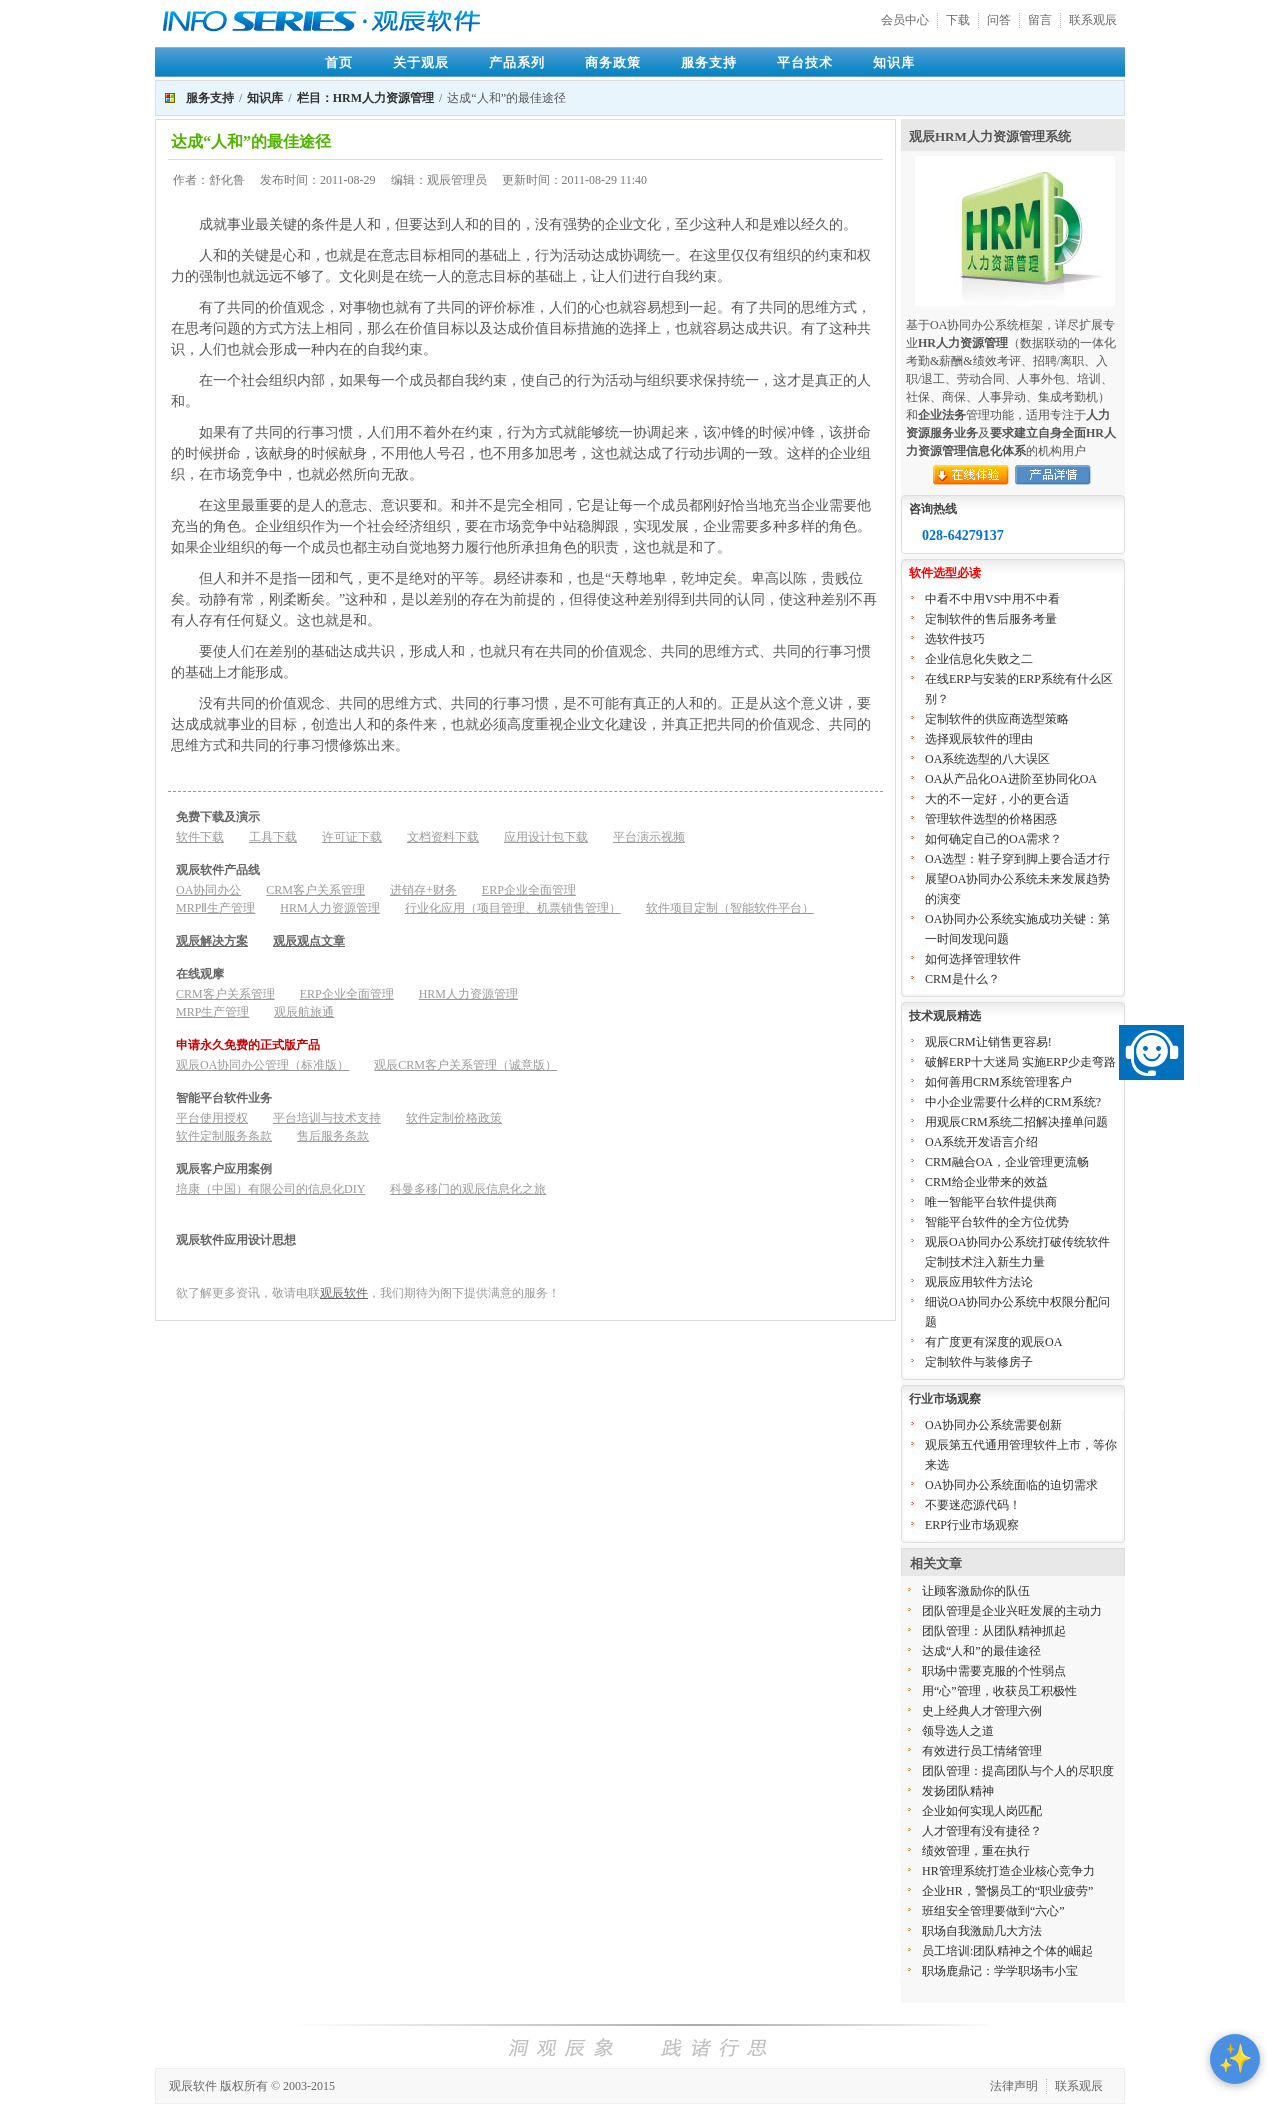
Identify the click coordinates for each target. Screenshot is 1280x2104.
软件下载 (200, 837)
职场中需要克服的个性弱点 (994, 1671)
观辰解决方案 (212, 941)
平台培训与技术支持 (327, 1118)
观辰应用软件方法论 (979, 1282)
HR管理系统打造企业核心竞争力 (1008, 1871)
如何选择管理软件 (973, 959)
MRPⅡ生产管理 (215, 908)
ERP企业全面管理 (529, 890)
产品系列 (517, 62)
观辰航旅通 (304, 1012)
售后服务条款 (333, 1136)
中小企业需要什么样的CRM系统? (1013, 1102)
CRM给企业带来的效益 (986, 1182)
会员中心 (905, 20)
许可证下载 (352, 837)
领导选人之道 (958, 1731)
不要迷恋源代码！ (973, 1505)
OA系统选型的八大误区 (987, 759)
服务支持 (709, 62)
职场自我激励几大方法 (982, 1931)
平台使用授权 (212, 1118)
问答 (999, 20)
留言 (1040, 20)
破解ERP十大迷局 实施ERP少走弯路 (1020, 1062)
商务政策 (613, 62)
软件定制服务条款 (224, 1136)
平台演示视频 (649, 837)
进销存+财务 (423, 890)
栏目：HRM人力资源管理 (365, 98)
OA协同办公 (208, 890)
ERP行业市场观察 (972, 1525)
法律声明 (1014, 2086)
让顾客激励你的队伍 (976, 1591)
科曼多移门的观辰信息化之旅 (468, 1189)
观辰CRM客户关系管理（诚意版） (465, 1065)
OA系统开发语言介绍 (981, 1142)
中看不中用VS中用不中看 (992, 599)
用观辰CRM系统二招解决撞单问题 (1016, 1122)
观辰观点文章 (309, 941)
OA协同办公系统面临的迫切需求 (1011, 1485)
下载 (958, 20)
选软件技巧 (955, 639)
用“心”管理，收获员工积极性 (999, 1691)
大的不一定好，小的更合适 (997, 799)
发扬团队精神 (958, 1791)
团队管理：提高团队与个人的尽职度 (1018, 1771)
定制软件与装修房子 (979, 1362)
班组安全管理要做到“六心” (993, 1911)
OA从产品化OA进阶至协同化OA (1011, 779)
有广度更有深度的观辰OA (993, 1342)
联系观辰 (1093, 20)
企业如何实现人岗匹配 (982, 1811)
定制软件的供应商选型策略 (997, 719)
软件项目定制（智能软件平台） (730, 908)
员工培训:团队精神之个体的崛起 (1007, 1951)
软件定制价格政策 (454, 1118)
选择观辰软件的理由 (979, 739)
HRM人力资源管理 (329, 908)
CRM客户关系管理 (315, 890)
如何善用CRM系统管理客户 (998, 1082)
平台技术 (805, 62)
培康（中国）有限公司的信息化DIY (270, 1189)
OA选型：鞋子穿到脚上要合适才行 (1017, 859)
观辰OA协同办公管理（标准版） (262, 1065)
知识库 (894, 62)
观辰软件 (344, 1293)
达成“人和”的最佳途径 (981, 1651)
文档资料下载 (443, 837)
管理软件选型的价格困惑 (991, 819)
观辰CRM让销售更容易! (988, 1042)
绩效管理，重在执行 (976, 1851)
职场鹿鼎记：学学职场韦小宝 (1000, 1971)
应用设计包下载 (546, 837)
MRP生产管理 (212, 1012)
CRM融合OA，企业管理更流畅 (1007, 1162)
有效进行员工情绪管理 (982, 1751)
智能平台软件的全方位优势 (997, 1222)
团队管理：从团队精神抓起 (994, 1631)
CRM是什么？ (962, 979)
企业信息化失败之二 (979, 659)
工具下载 (273, 837)
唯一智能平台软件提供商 (991, 1202)
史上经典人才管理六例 (982, 1711)
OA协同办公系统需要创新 (993, 1425)
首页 (339, 62)
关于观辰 (421, 62)
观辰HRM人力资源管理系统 (990, 136)
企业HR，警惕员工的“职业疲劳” (1007, 1891)
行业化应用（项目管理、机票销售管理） (513, 908)
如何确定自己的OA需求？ (993, 839)
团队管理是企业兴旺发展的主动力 (1012, 1611)
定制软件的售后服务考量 (991, 619)
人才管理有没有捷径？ (982, 1831)
